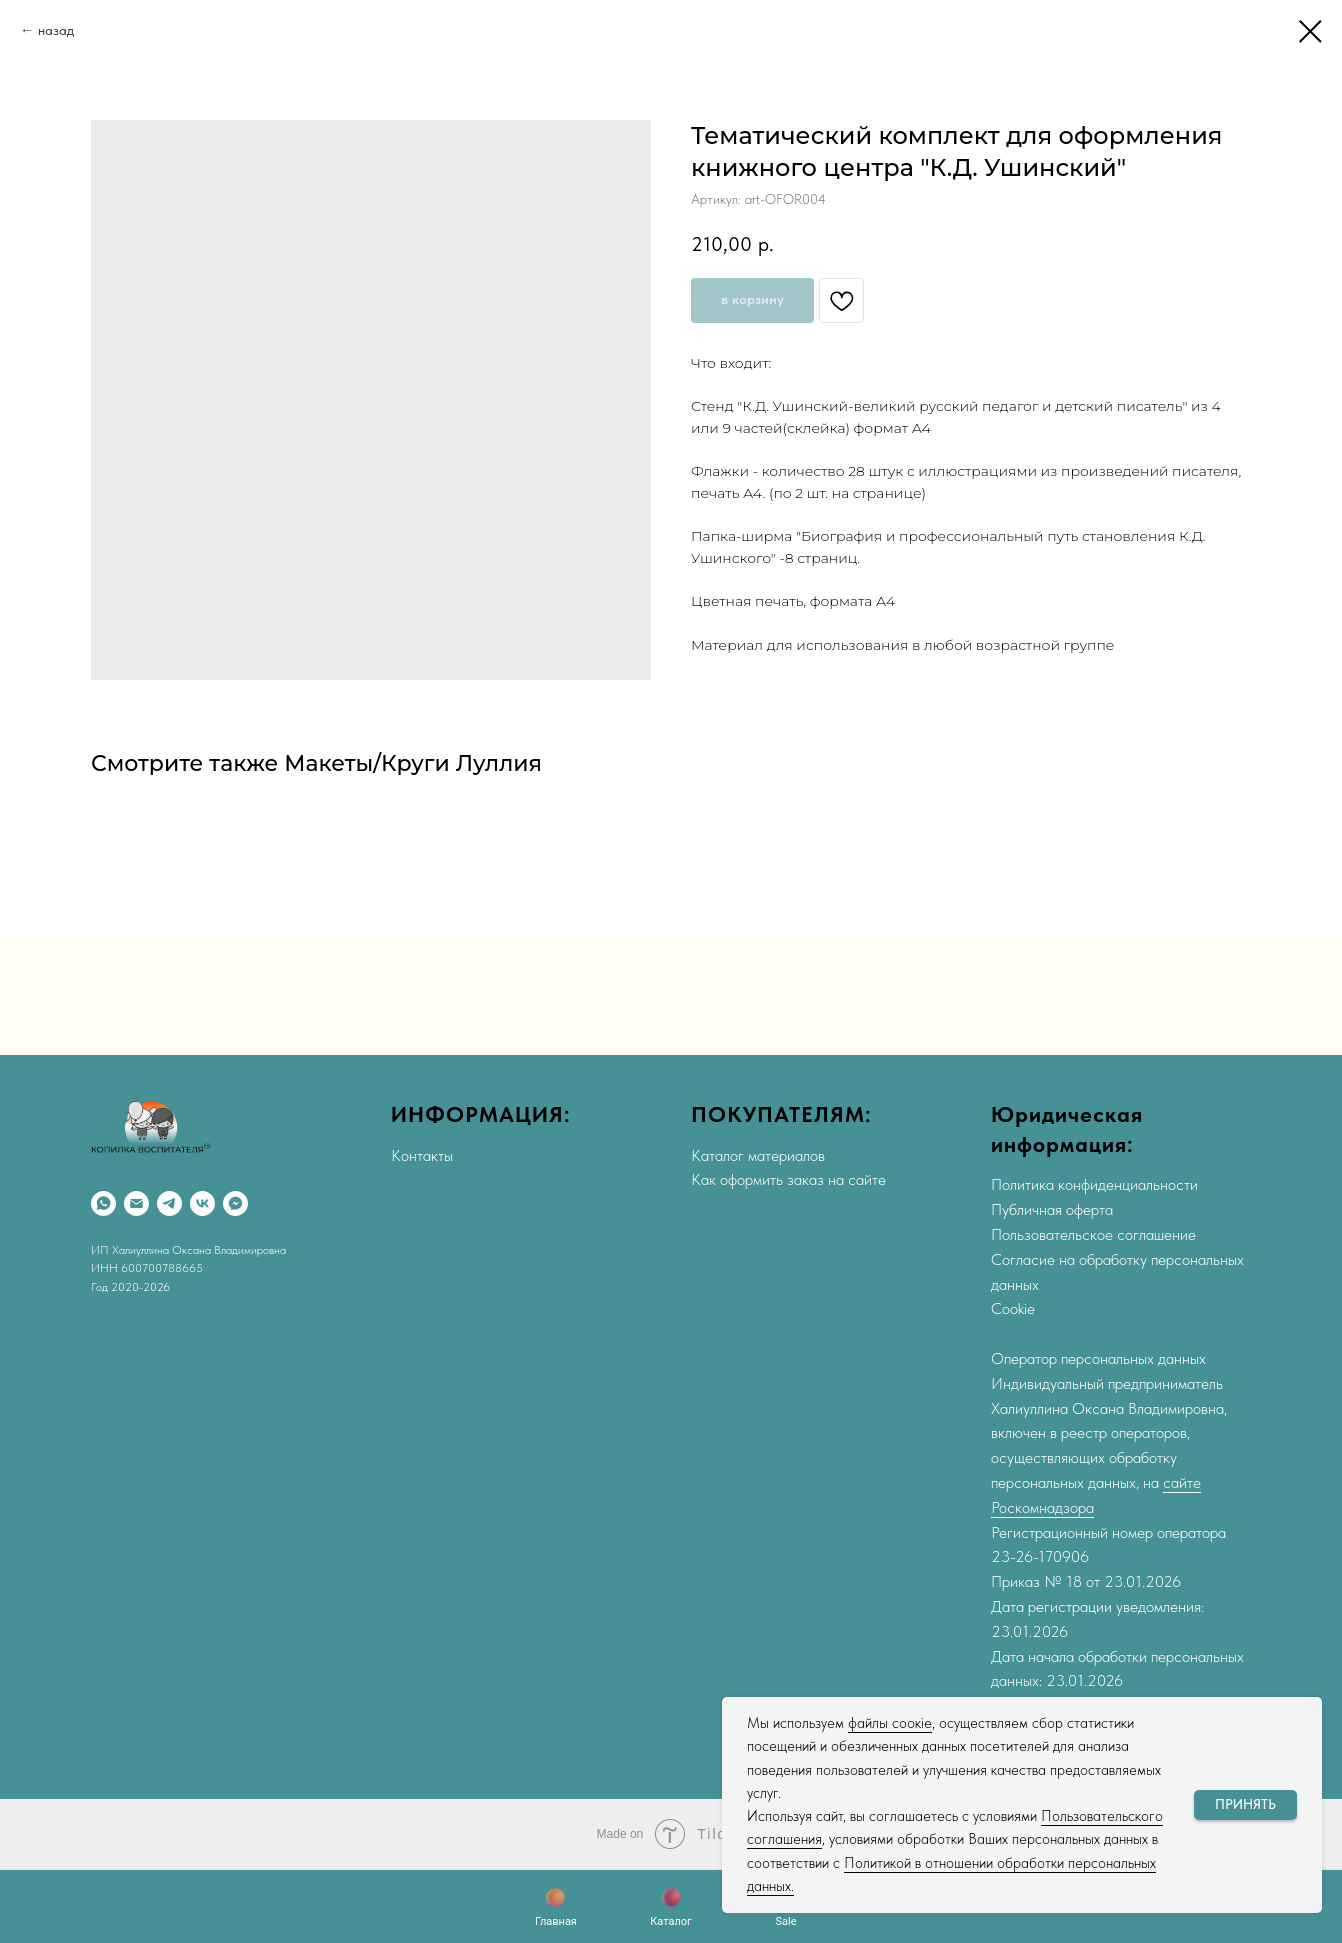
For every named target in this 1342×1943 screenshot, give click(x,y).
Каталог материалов (758, 1155)
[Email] (136, 1203)
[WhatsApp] (103, 1203)
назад (56, 30)
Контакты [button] (422, 1155)
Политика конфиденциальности (1094, 1184)
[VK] (202, 1203)
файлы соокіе (890, 1723)
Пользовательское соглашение (1093, 1234)
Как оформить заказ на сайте (788, 1179)
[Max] (235, 1203)
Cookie (1013, 1308)
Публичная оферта (1052, 1209)
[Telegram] (169, 1203)
